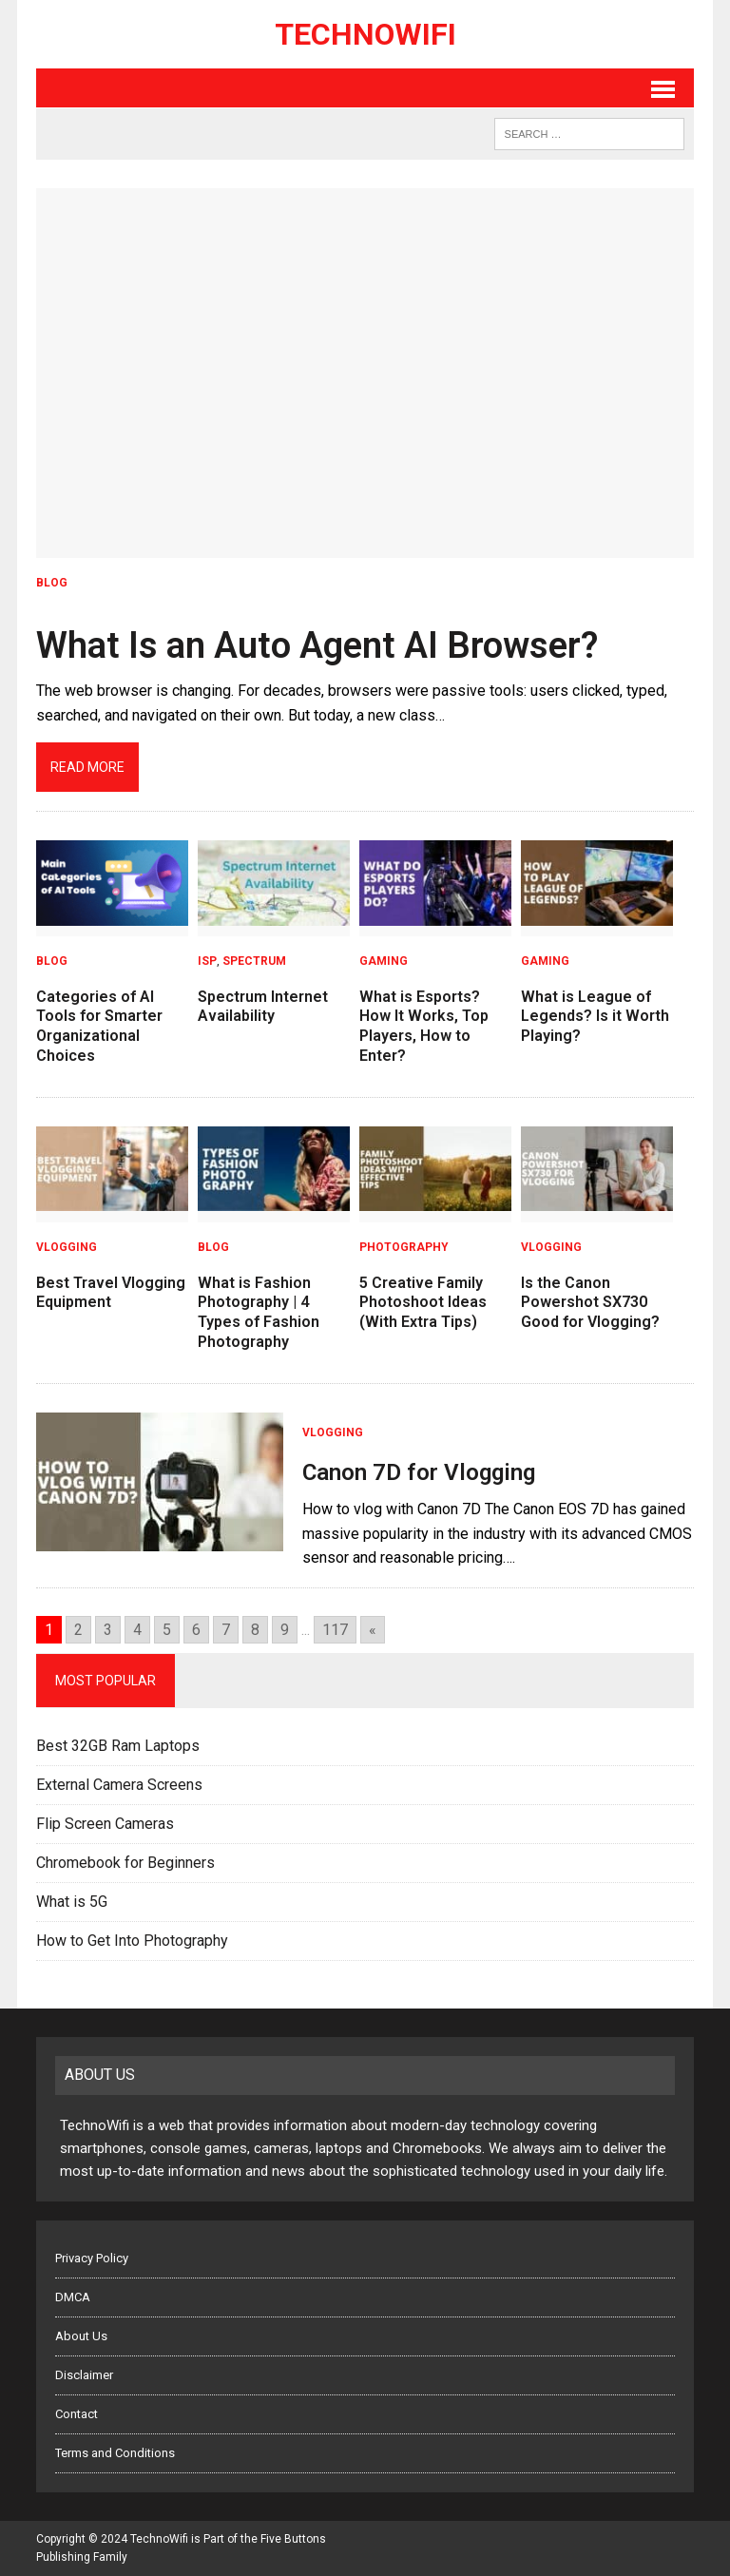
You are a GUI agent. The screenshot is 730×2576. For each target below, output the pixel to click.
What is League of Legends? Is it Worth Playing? (595, 1017)
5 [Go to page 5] (167, 1630)
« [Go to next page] (372, 1630)
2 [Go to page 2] (78, 1630)
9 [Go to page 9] (284, 1630)
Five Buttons (293, 2539)
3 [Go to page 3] (108, 1630)
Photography (404, 1247)
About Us (81, 2336)
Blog (51, 582)
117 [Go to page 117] (335, 1630)
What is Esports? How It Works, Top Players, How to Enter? (424, 1026)
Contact (76, 2414)
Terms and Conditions (115, 2453)
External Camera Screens (119, 1785)
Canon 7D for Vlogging (418, 1472)
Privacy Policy (91, 2258)
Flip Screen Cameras (105, 1824)
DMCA (72, 2297)
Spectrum (254, 961)
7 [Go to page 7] (225, 1630)
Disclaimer (84, 2375)
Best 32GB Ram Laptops (118, 1746)
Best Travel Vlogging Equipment (110, 1293)
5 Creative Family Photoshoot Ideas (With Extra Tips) (423, 1303)
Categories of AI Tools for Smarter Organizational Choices (99, 1026)
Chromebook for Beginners (125, 1863)
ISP (207, 961)
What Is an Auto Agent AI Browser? (317, 645)
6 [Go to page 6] (196, 1630)
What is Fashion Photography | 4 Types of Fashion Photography (258, 1312)
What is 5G (71, 1902)
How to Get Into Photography (132, 1941)
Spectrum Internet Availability (263, 1007)
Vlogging (66, 1247)
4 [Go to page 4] (137, 1630)
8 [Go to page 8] (255, 1630)
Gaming (383, 961)
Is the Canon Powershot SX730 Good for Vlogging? (590, 1303)
